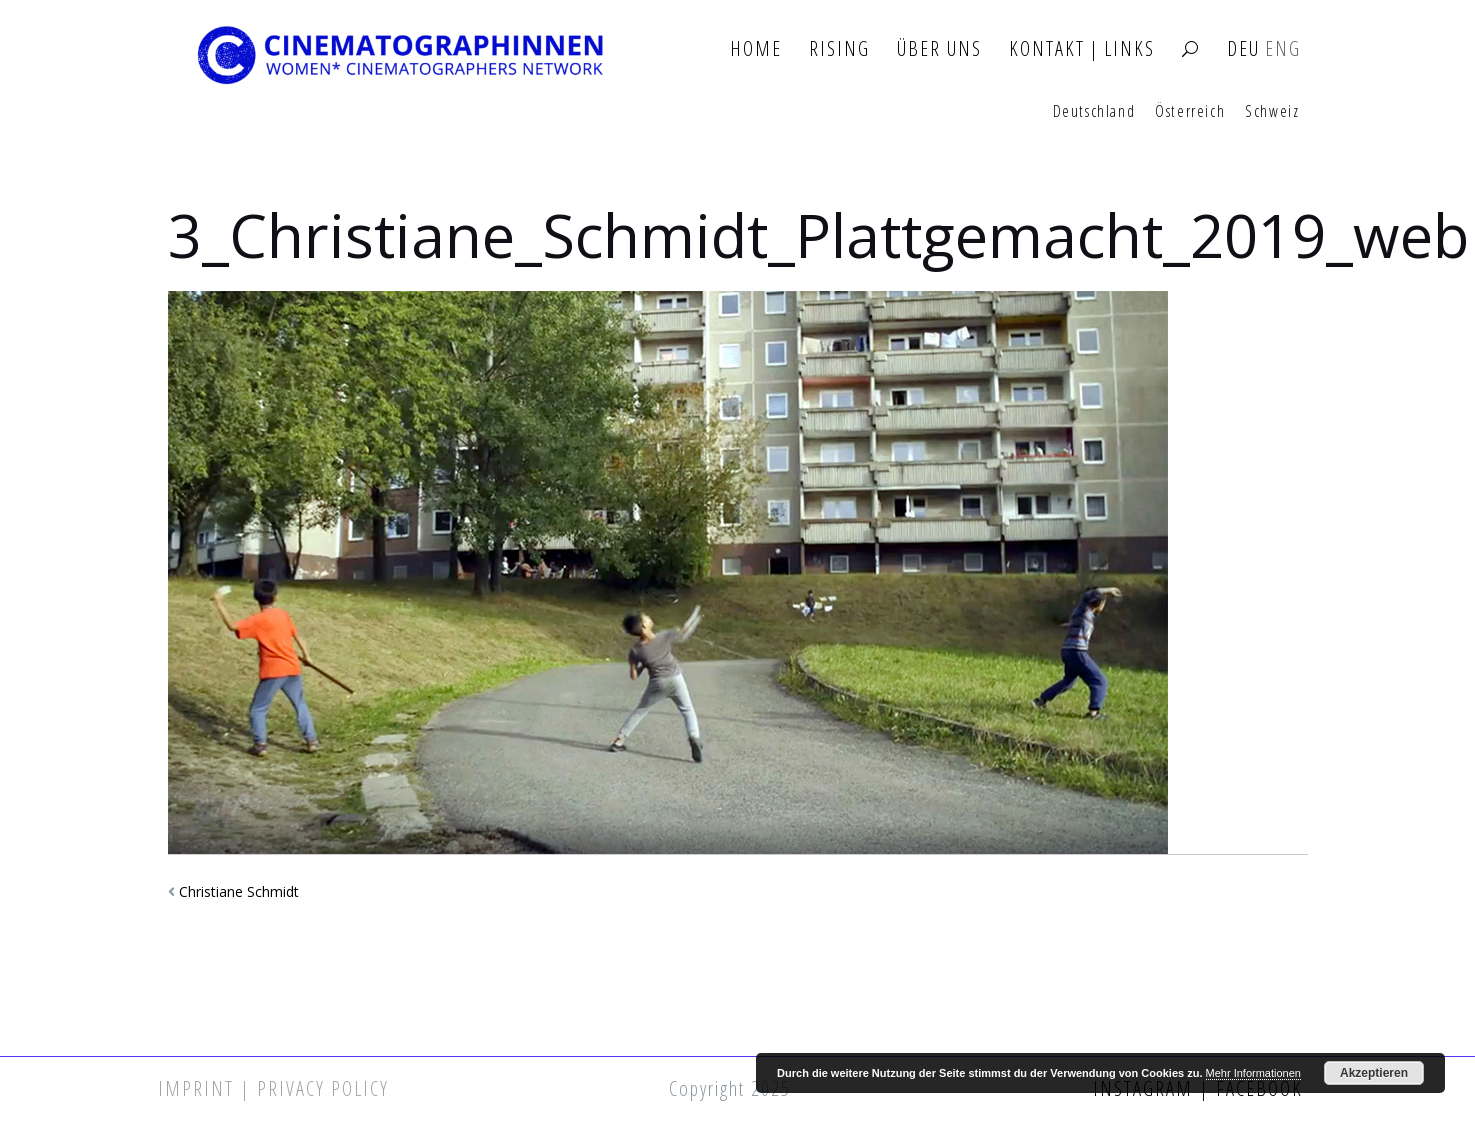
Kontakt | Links (1082, 49)
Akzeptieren (1374, 1073)
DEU (1243, 49)
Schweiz (1272, 112)
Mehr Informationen (1253, 1073)
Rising (839, 49)
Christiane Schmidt (239, 891)
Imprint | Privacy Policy (273, 1088)
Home (756, 49)
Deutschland (1094, 112)
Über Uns (939, 49)
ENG (1283, 49)
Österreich (1190, 112)
